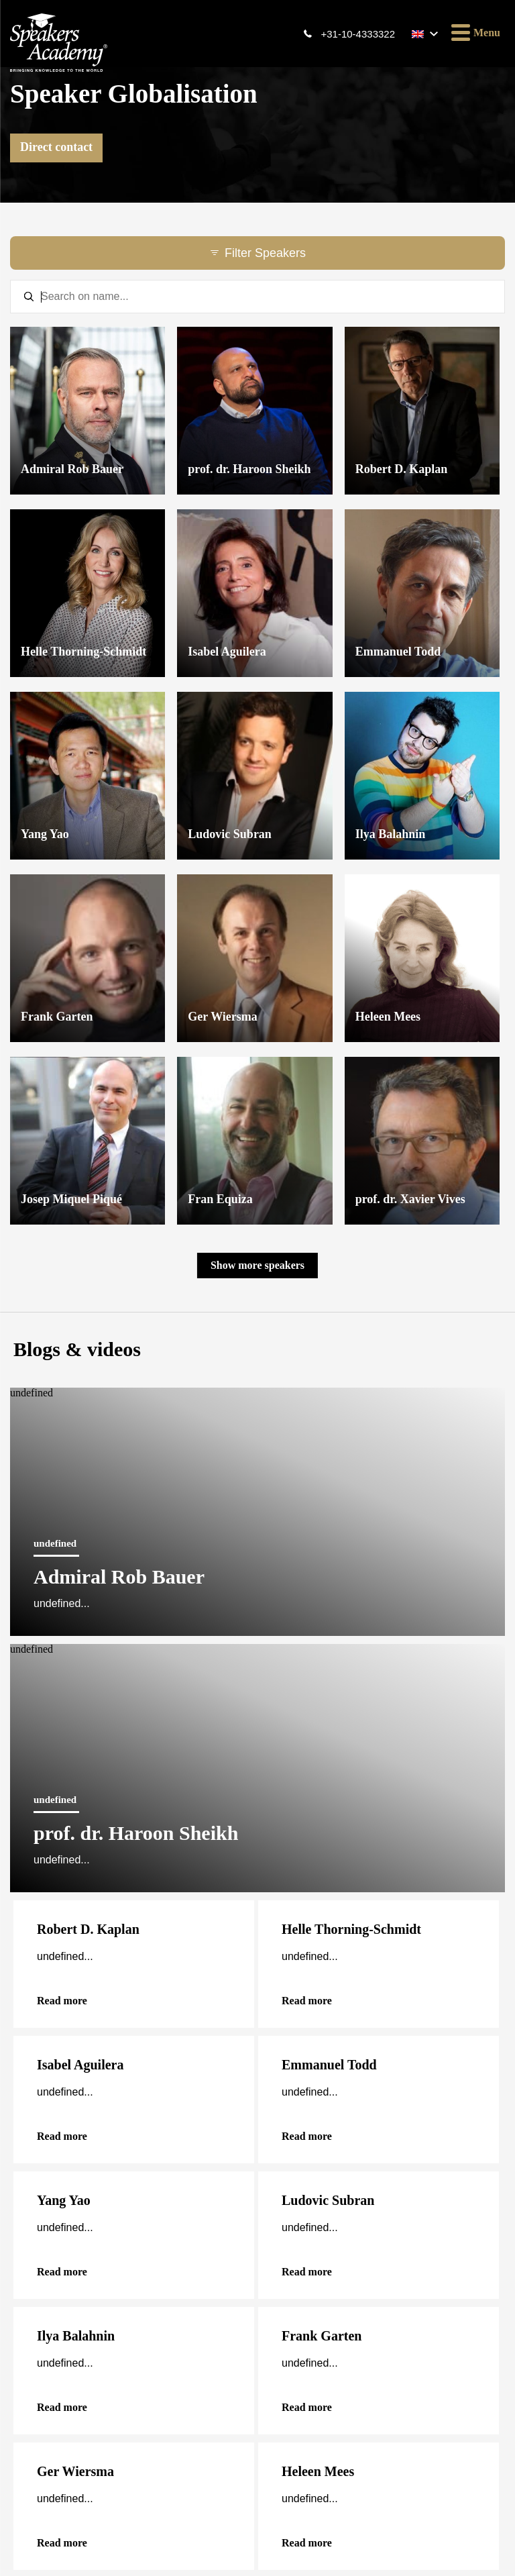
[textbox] (257, 296)
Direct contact (56, 147)
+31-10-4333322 (358, 34)
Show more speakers (257, 1265)
